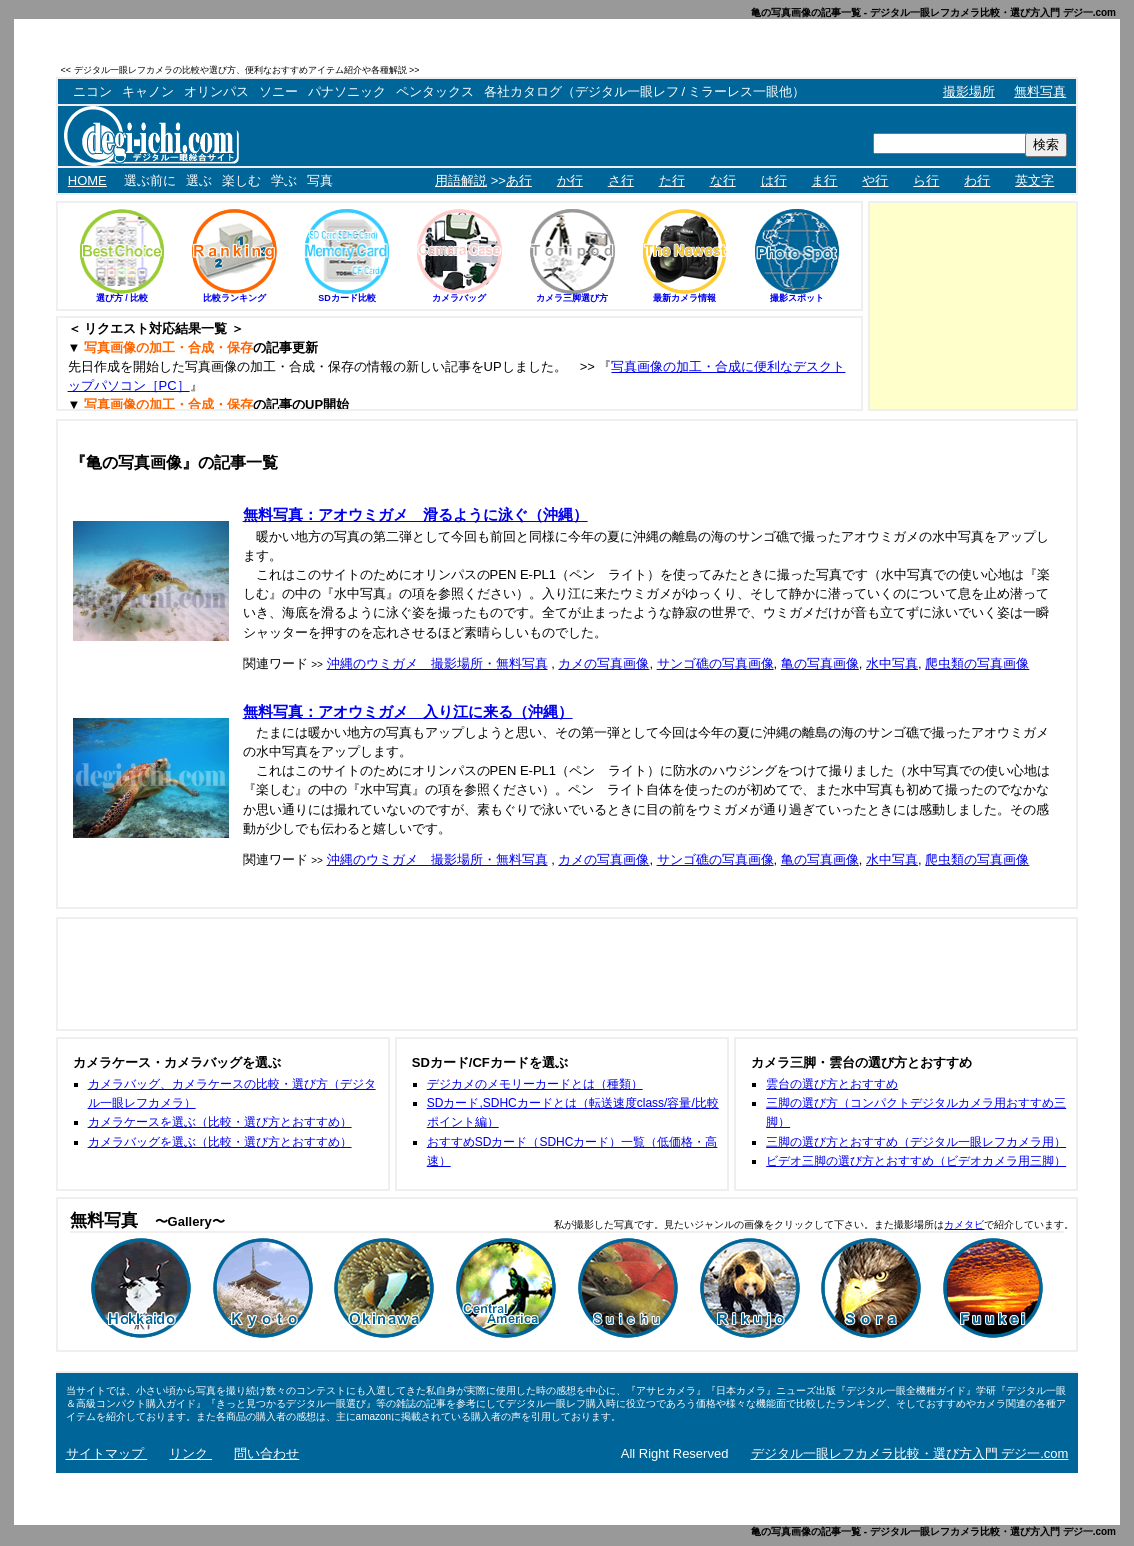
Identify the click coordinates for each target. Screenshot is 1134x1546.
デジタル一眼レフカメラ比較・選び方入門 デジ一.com (910, 1453)
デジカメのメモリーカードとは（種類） (535, 1084)
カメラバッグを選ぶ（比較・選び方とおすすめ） (220, 1142)
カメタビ (964, 1224)
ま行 (824, 180)
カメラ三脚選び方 (572, 298)
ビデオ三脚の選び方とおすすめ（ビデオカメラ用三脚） (916, 1161)
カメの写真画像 (603, 663)
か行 (570, 180)
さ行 (621, 180)
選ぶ (199, 180)
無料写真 (1040, 91)
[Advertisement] (844, 69)
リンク (190, 1453)
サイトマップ (107, 1453)
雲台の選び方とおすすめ (832, 1084)
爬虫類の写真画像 (977, 663)
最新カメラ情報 (684, 298)
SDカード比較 (347, 298)
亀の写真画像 (820, 663)
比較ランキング (234, 298)
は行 (774, 180)
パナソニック (347, 91)
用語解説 (461, 180)
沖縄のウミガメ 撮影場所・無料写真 (437, 663)
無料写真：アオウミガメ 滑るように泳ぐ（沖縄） (415, 514)
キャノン (148, 91)
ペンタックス (435, 91)
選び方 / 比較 (122, 298)
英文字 (1034, 180)
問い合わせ (266, 1453)
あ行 (519, 180)
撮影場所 (969, 91)
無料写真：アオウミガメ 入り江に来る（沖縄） (408, 711)
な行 (723, 180)
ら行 (926, 180)
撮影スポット (797, 298)
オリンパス (216, 91)
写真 (320, 180)
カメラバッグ (459, 298)
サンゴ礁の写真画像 (715, 663)
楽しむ (241, 180)
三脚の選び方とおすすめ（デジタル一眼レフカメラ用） (916, 1142)
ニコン (92, 91)
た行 (672, 180)
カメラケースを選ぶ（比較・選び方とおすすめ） (220, 1122)
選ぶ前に (150, 180)
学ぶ (284, 180)
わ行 (977, 180)
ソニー (278, 91)
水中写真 (892, 663)
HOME (87, 180)
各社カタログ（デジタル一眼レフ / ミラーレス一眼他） (644, 91)
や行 (875, 180)
